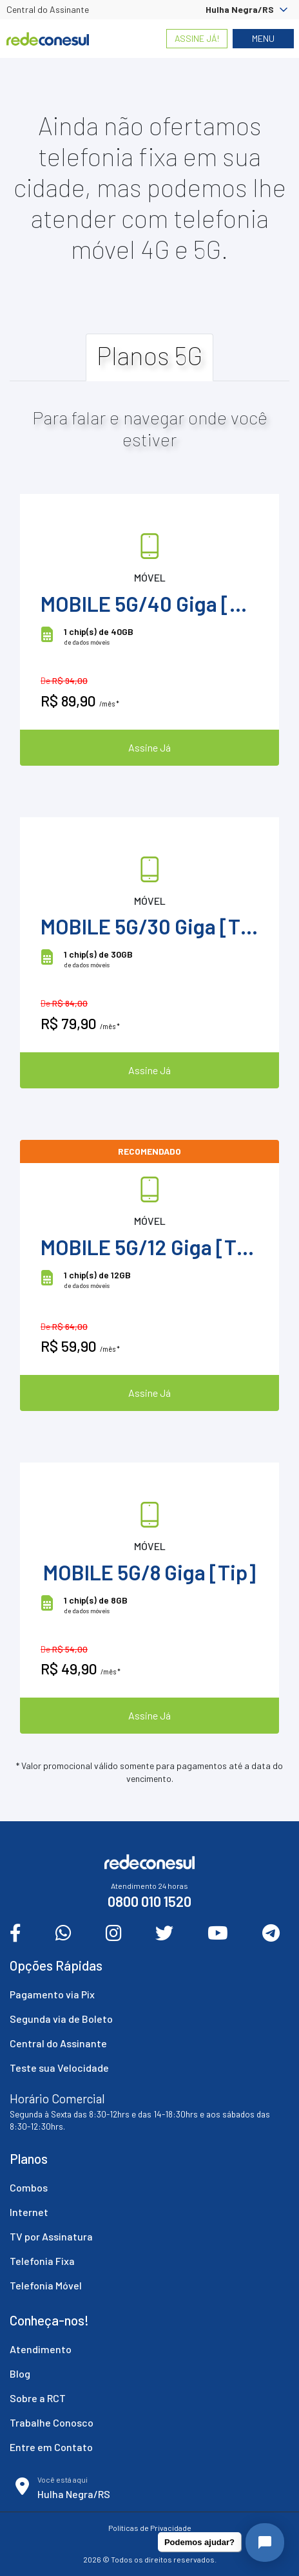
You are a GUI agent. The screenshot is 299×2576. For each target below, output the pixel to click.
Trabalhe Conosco (51, 2422)
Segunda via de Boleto (61, 2018)
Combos (29, 2187)
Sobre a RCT (38, 2398)
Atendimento (41, 2349)
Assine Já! (197, 38)
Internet (29, 2212)
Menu (263, 38)
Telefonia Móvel (46, 2285)
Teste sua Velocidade (59, 2067)
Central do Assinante (47, 9)
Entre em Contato (51, 2447)
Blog (20, 2373)
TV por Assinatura (51, 2236)
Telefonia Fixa (42, 2261)
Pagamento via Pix (52, 1994)
